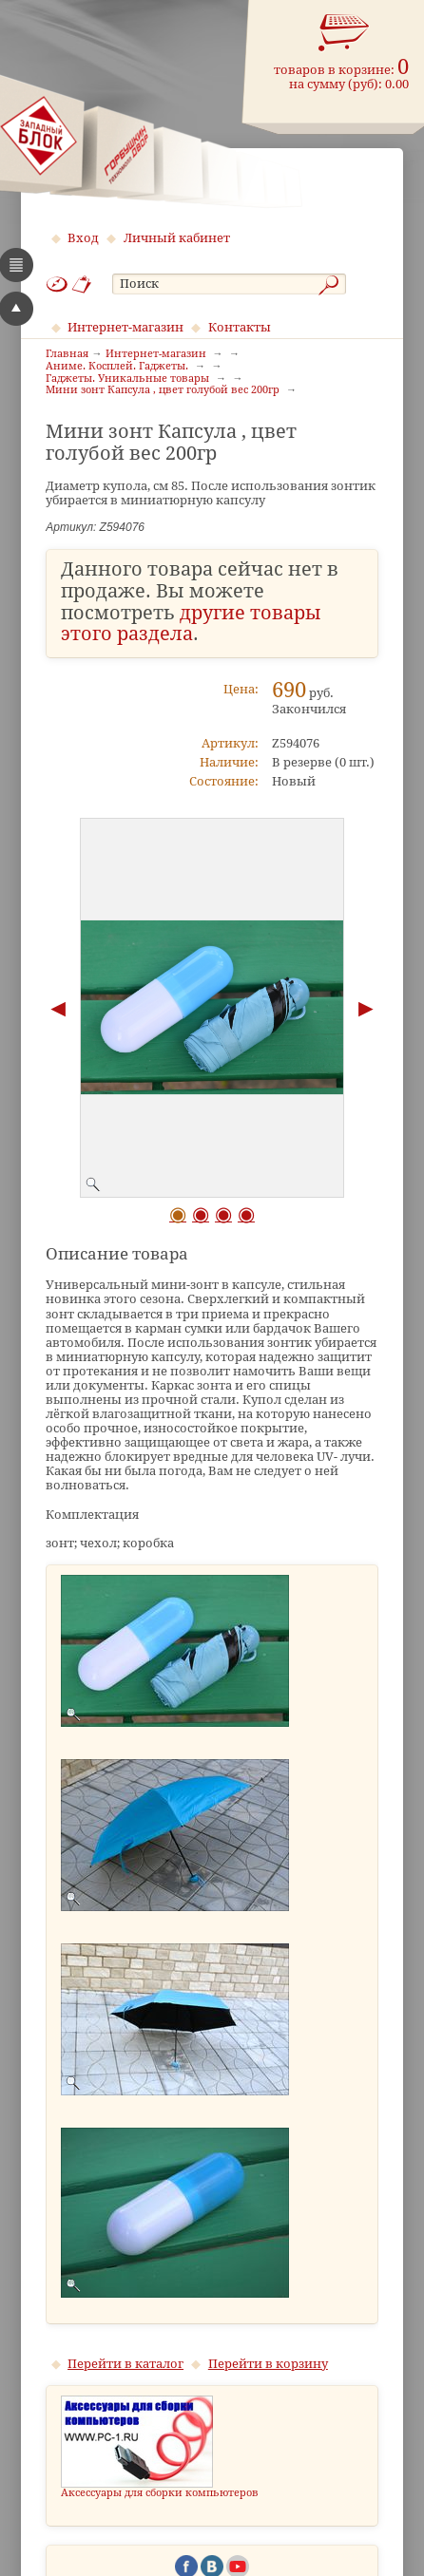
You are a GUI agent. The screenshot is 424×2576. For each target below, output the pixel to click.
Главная (67, 354)
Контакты (239, 327)
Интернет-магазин (125, 327)
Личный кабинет (177, 238)
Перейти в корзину (268, 2364)
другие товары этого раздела (191, 624)
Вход (83, 238)
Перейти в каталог (125, 2364)
